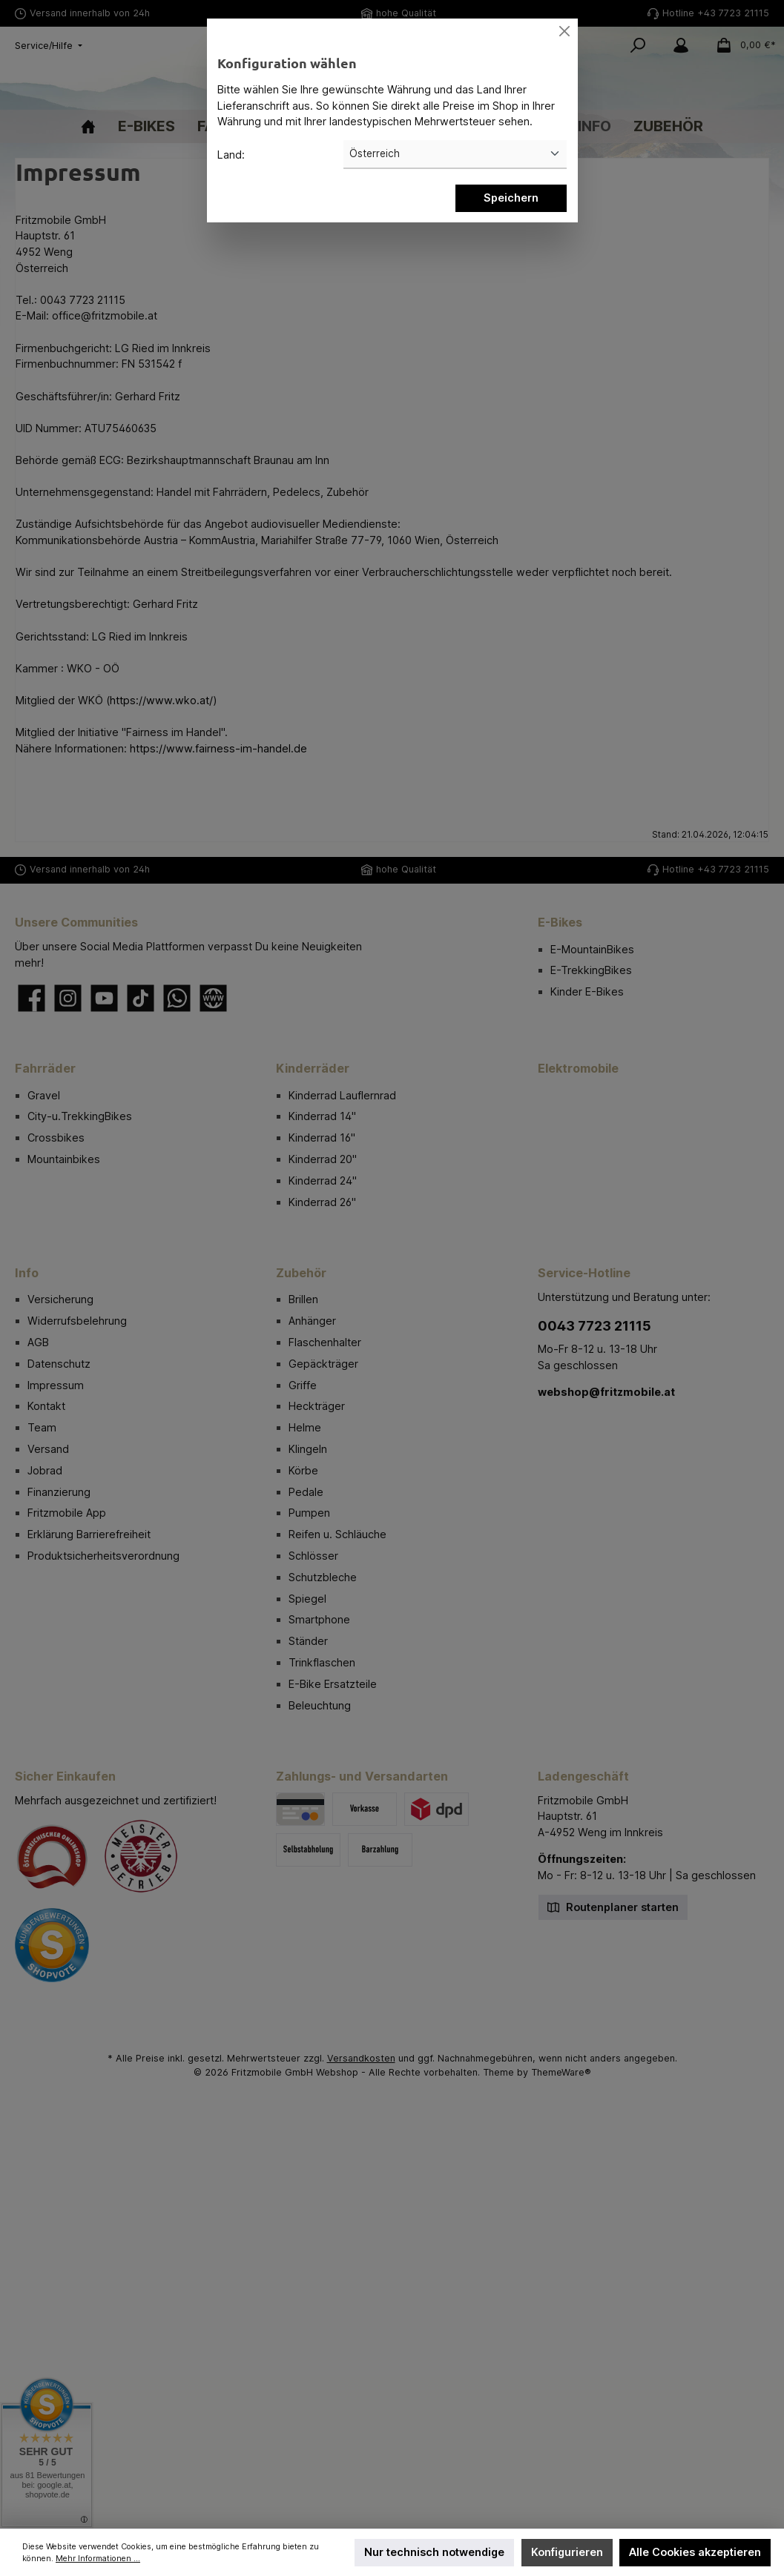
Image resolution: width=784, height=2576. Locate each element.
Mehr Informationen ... (98, 2558)
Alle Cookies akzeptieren (695, 2552)
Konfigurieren (567, 2552)
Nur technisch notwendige (434, 2552)
